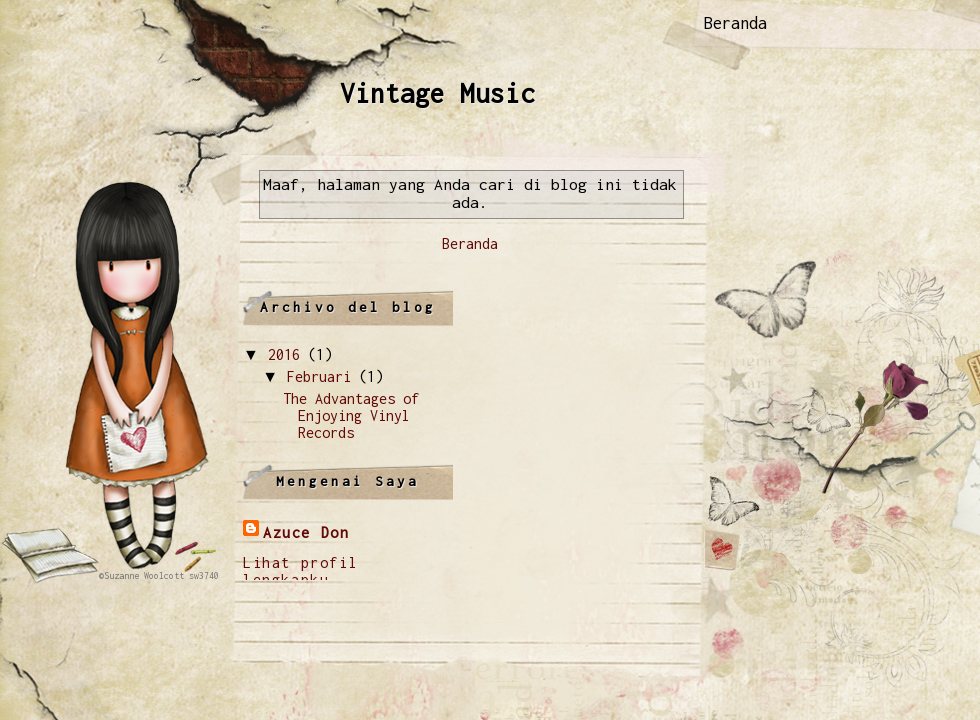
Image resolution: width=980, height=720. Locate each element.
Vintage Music (437, 93)
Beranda (735, 23)
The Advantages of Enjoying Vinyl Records (351, 415)
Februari (319, 376)
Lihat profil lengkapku (300, 571)
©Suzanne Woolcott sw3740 (159, 575)
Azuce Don (306, 532)
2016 (284, 354)
